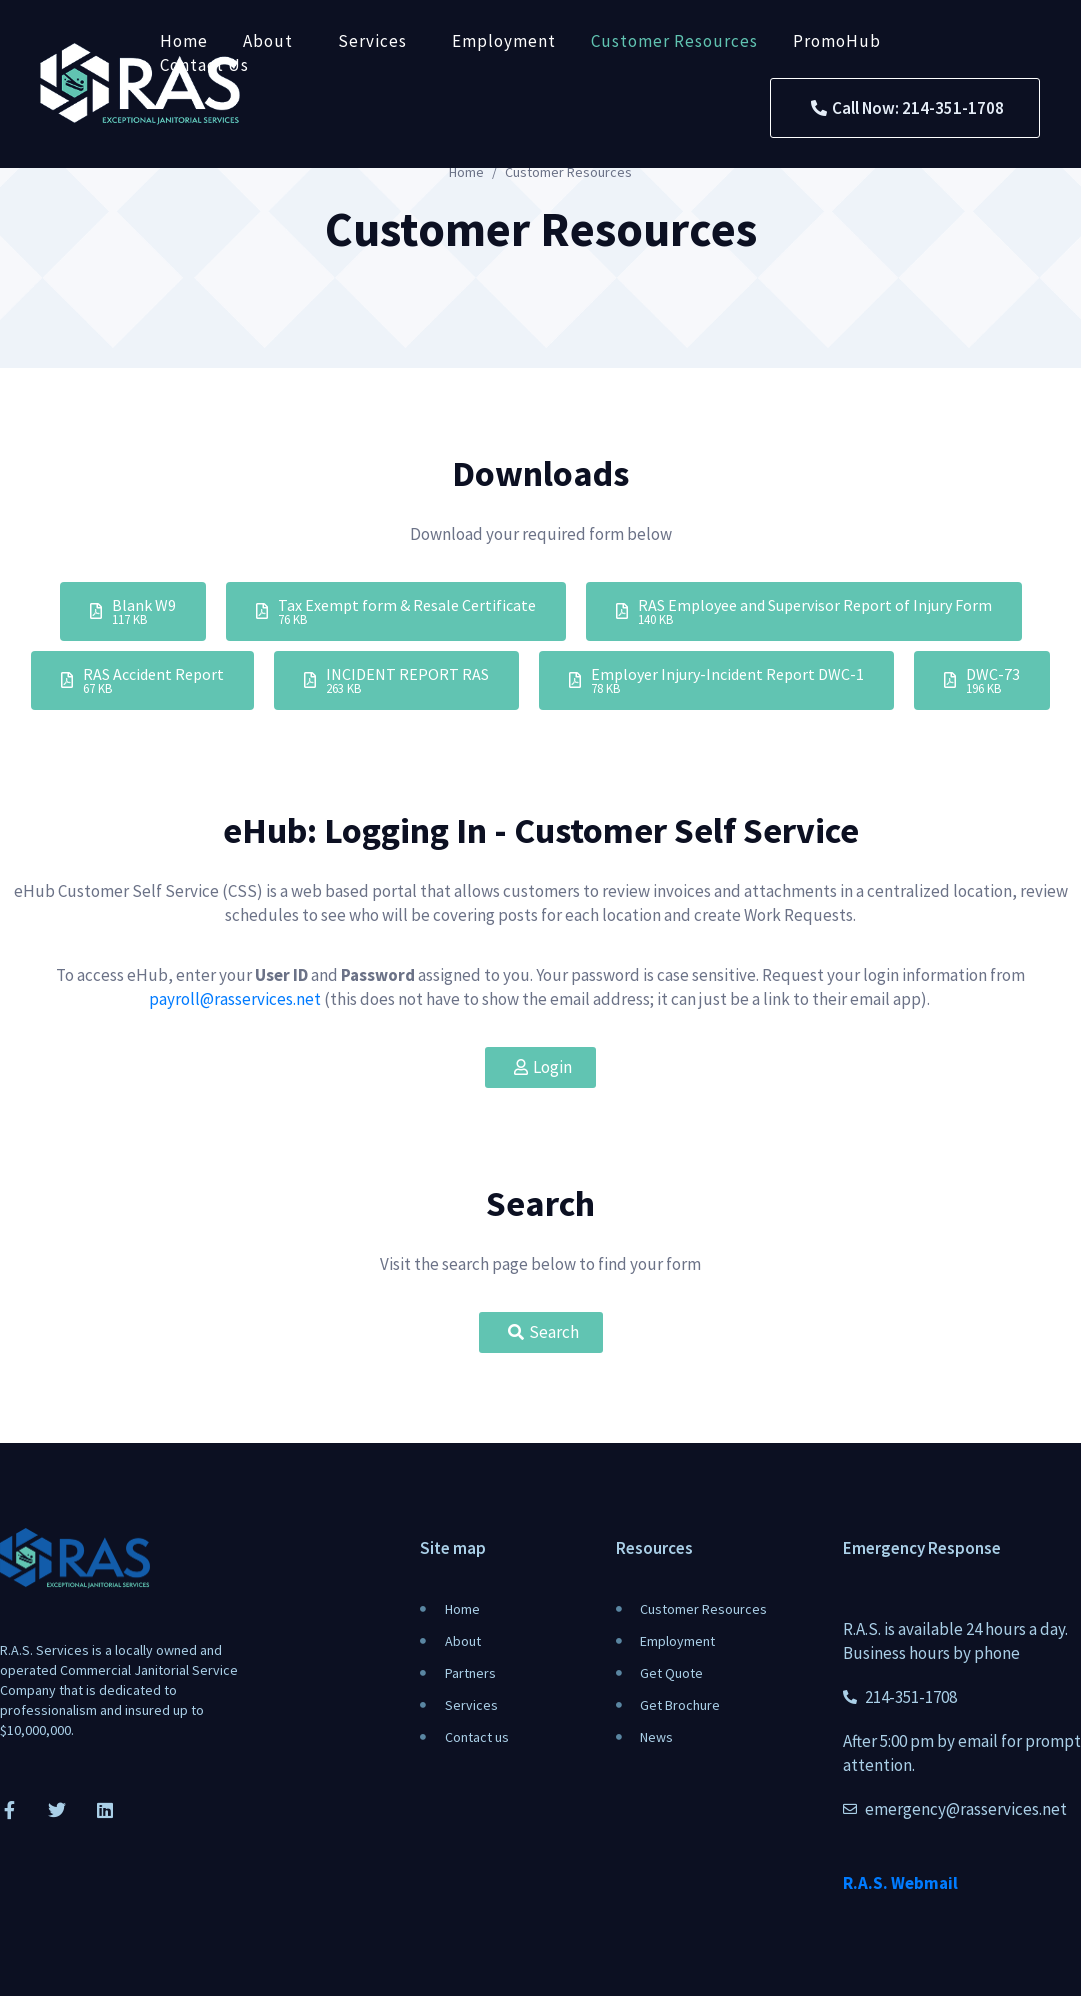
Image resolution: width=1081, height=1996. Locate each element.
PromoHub (837, 41)
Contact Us (204, 65)
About (268, 41)
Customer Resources (674, 41)
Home (184, 41)
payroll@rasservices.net (235, 999)
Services (372, 41)
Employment (504, 41)
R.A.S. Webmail (900, 1883)
